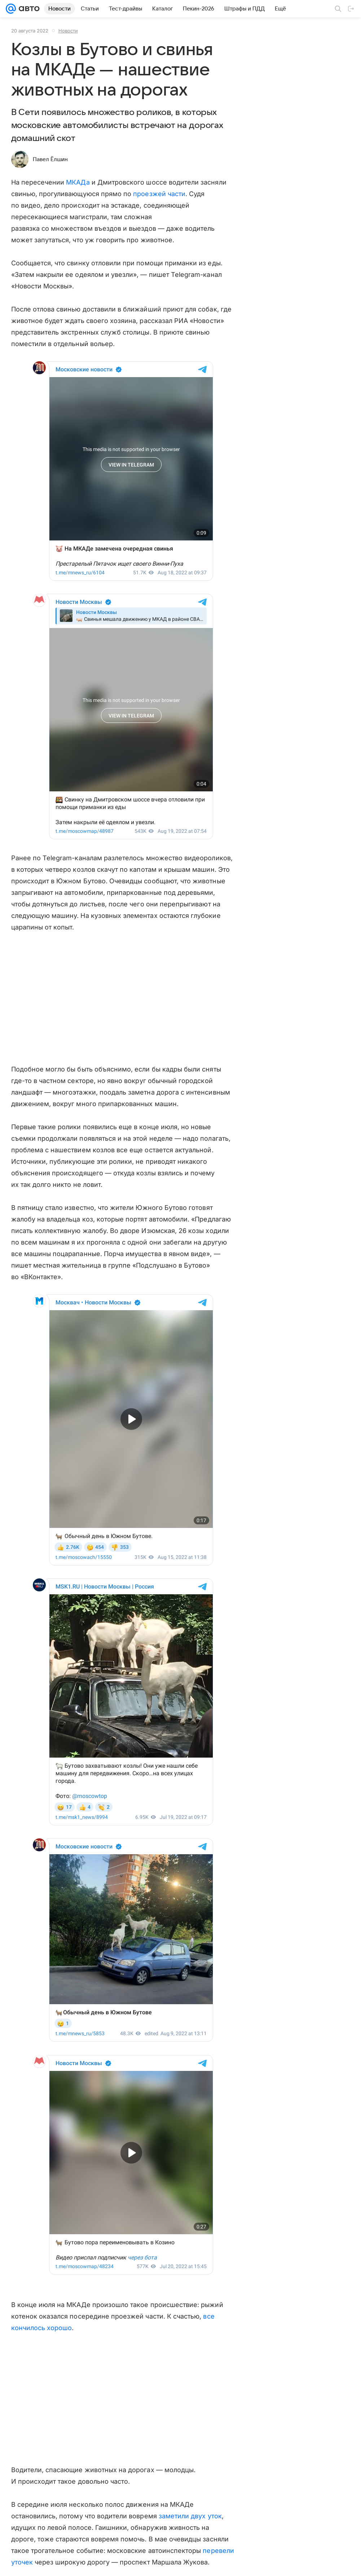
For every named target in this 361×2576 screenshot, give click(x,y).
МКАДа (77, 182)
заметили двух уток (190, 2008)
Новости (68, 31)
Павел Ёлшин (50, 159)
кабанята (149, 2158)
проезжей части (159, 194)
